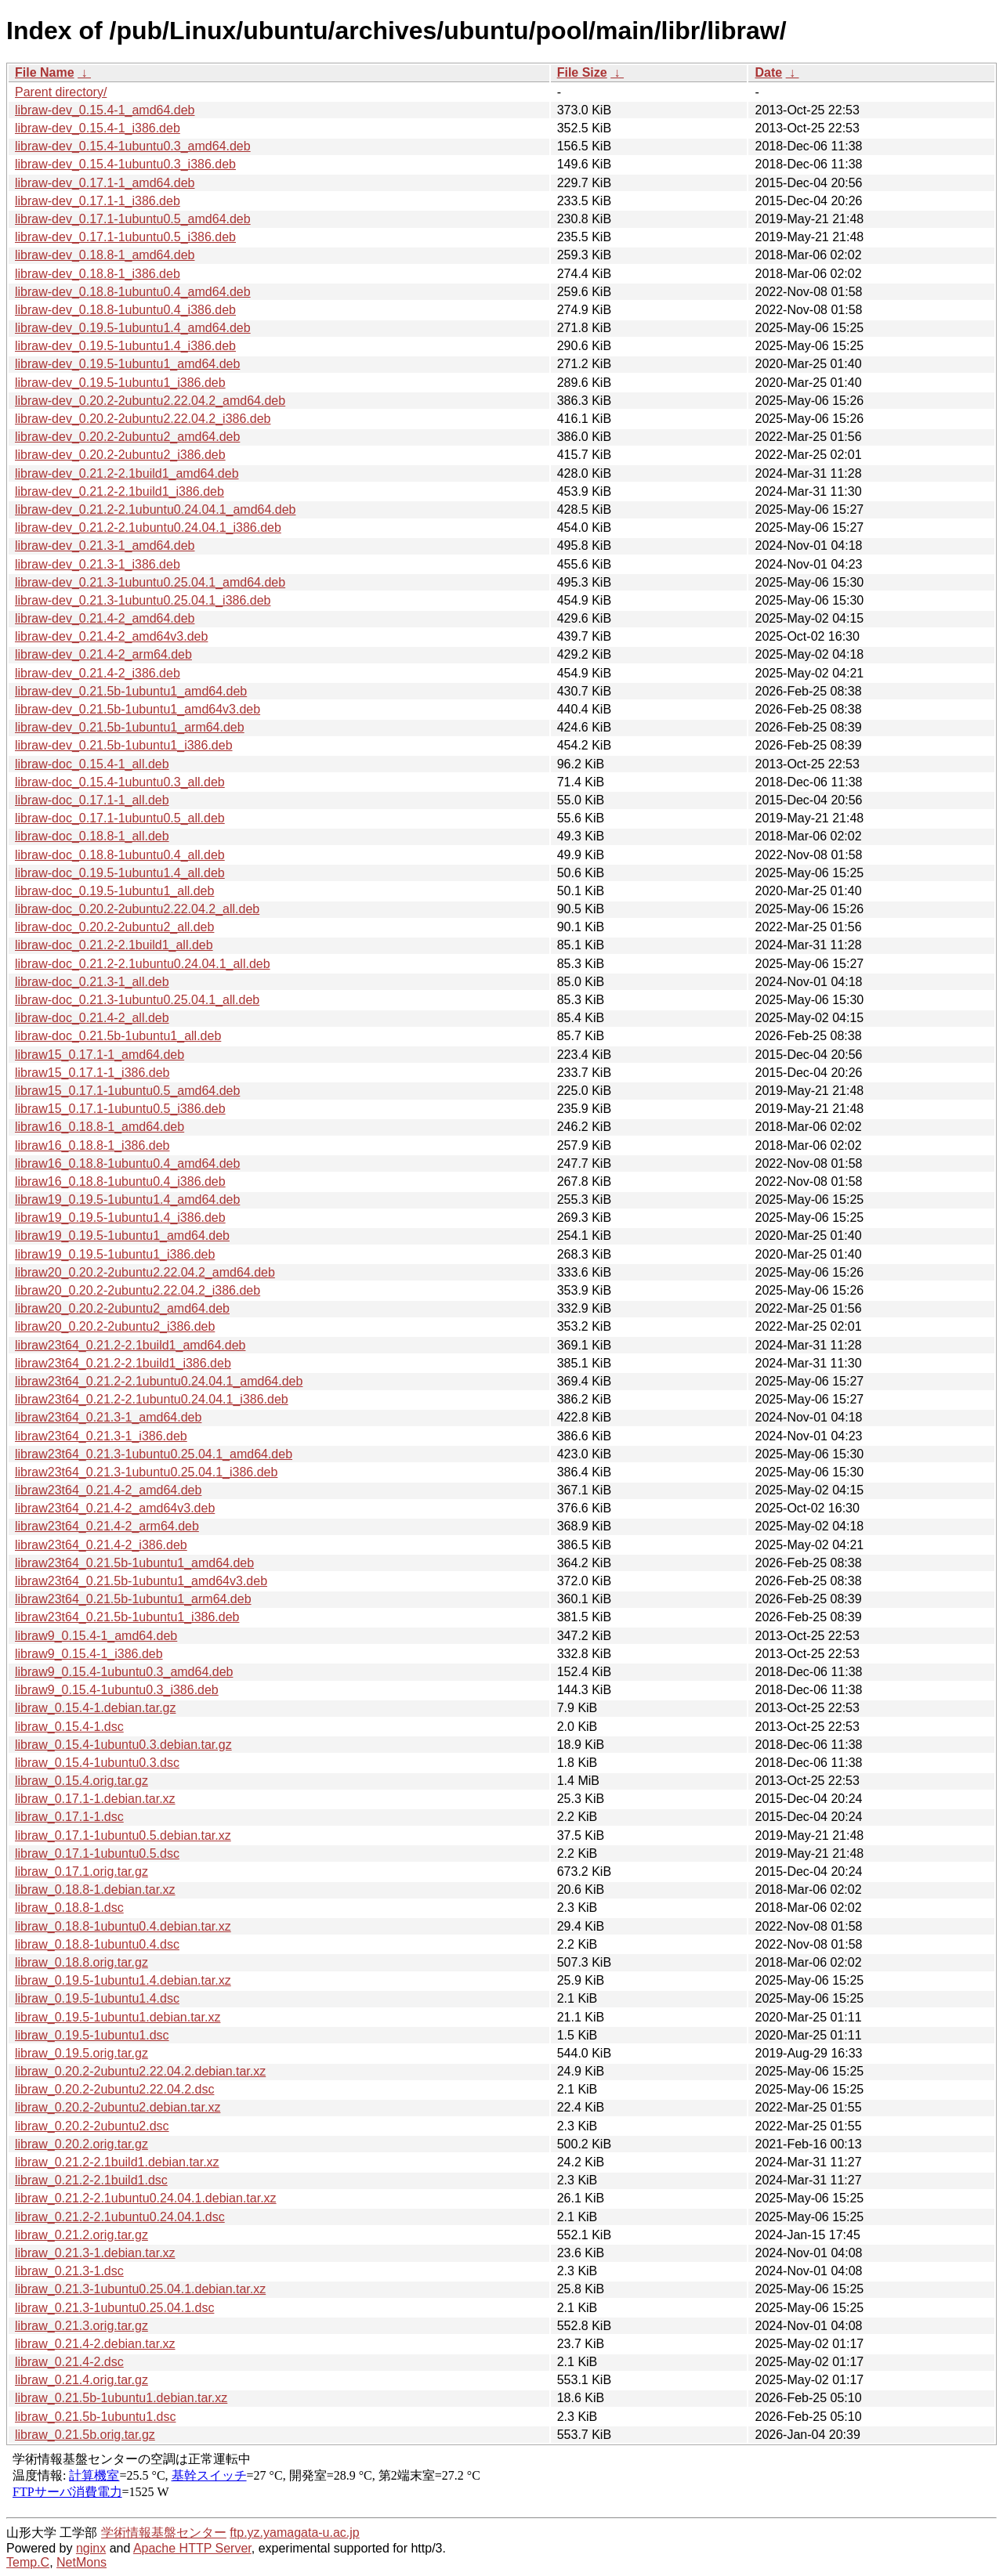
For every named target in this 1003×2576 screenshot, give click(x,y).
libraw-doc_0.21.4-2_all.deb (92, 1017)
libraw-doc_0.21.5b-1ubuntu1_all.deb (118, 1035)
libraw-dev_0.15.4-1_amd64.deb (104, 110)
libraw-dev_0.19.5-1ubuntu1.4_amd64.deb (133, 327)
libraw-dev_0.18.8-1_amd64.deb (104, 255)
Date (768, 72)
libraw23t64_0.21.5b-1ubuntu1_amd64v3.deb (141, 1581)
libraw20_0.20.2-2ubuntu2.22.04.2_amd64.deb (145, 1272)
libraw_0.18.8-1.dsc (69, 1907)
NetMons (81, 2562)
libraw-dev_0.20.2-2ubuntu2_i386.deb (120, 454)
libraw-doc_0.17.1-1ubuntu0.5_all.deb (120, 818)
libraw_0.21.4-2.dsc (69, 2361)
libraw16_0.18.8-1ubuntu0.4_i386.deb (120, 1181)
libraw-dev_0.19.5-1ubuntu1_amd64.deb (127, 363)
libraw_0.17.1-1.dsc (69, 1816)
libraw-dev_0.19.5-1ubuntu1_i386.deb (120, 382)
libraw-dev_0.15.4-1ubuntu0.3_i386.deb (125, 164)
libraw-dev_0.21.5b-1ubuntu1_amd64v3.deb (137, 709)
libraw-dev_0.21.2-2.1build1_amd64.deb (127, 473)
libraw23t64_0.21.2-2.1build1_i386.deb (123, 1363)
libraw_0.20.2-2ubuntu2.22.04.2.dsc (114, 2089)
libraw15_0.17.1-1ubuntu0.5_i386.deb (120, 1108)
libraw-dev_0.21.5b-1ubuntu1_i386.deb (124, 745)
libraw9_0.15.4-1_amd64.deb (96, 1635)
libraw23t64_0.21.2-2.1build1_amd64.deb (130, 1345)
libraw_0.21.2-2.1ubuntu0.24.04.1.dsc (120, 2217)
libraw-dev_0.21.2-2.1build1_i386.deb (119, 491)
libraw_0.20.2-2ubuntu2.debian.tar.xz (117, 2107)
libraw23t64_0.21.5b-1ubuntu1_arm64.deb (133, 1599)
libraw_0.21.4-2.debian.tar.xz (95, 2343)
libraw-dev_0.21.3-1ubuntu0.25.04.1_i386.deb (142, 600)
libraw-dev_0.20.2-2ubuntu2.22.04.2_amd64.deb (150, 400)
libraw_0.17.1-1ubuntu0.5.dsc (97, 1853)
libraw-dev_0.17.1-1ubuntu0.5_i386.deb (125, 237)
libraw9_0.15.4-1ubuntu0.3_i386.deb (117, 1689)
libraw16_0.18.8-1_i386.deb (92, 1145)
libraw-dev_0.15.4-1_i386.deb (97, 128)
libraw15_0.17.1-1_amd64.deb (99, 1054)
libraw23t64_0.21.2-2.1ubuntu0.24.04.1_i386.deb (151, 1399)
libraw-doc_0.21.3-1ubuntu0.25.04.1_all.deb (137, 999)
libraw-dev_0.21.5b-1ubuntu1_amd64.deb (131, 691)
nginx (91, 2548)
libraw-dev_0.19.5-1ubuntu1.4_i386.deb (125, 345)
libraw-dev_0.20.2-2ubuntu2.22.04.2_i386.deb (142, 418)
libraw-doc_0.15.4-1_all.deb (92, 764)
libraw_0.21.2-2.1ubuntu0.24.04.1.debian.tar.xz (146, 2198)
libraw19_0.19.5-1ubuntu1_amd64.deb (122, 1235)
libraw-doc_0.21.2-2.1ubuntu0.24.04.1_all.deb (142, 963)
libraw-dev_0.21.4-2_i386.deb (97, 673)
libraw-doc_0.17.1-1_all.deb (92, 800)
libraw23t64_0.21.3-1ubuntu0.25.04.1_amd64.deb (153, 1454)
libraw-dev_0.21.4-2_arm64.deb (103, 654)
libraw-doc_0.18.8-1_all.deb (92, 836)
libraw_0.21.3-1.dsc (69, 2271)
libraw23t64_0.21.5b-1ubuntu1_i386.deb (127, 1617)
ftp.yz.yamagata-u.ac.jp (294, 2532)
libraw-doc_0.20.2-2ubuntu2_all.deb (114, 927)
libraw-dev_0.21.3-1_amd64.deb (104, 545)
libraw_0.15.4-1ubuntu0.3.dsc (97, 1762)
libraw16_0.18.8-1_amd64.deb (99, 1126)
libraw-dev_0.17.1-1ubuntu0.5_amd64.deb (133, 219)
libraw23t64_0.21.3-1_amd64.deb (108, 1417)
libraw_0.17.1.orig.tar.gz (81, 1871)
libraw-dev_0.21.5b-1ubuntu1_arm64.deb (129, 727)
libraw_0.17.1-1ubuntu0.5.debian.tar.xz (123, 1835)
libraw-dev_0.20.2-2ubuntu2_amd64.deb (127, 436)
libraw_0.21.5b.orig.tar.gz (85, 2434)
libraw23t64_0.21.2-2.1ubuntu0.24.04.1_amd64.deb (158, 1381)
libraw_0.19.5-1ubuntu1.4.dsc (97, 1998)
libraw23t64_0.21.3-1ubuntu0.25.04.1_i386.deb (146, 1472)
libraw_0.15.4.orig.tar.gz (81, 1780)
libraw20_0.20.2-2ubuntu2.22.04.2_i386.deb (137, 1290)
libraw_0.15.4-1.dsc (69, 1726)
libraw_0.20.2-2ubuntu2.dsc (92, 2126)
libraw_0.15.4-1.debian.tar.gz (95, 1707)
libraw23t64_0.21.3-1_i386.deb (101, 1436)
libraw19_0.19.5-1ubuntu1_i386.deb (115, 1254)
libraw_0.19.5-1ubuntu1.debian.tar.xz (117, 2017)
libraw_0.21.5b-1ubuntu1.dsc (95, 2416)
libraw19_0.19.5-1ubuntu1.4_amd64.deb (127, 1199)
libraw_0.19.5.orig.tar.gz (81, 2053)
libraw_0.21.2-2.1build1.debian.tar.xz (117, 2162)
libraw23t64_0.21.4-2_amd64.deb (108, 1490)
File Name (44, 72)
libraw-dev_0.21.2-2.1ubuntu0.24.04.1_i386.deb (148, 527)
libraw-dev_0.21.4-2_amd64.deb (104, 618)
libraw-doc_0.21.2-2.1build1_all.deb (114, 945)
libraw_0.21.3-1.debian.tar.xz (95, 2253)
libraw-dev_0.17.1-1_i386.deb (97, 201)
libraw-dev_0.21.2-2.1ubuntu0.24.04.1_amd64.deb (155, 509)
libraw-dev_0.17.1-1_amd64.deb (104, 183)
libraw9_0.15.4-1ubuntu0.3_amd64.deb (124, 1671)
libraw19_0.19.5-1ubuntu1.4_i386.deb (120, 1217)
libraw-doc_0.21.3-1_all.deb (92, 981)
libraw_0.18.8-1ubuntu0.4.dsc (97, 1944)
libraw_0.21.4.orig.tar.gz (81, 2379)
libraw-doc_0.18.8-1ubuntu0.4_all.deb (120, 855)
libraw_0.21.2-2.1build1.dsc (91, 2180)
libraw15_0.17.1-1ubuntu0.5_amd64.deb (127, 1090)
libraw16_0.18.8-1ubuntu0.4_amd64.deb (127, 1163)
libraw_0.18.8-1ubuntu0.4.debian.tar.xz (123, 1926)
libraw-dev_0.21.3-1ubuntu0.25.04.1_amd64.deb (150, 582)
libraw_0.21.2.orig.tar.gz (81, 2235)
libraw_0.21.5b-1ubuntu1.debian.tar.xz (121, 2397)
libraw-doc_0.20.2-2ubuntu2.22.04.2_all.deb (137, 909)
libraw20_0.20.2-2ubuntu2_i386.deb (115, 1326)
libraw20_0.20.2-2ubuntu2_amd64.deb (122, 1308)
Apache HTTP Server (192, 2548)
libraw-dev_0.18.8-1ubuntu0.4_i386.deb (125, 309)
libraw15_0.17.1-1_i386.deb (92, 1072)
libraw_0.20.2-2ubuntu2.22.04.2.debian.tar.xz (140, 2071)
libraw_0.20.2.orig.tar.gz (81, 2144)
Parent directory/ (61, 92)
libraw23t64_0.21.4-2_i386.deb (101, 1545)
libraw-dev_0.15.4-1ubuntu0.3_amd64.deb (133, 146)
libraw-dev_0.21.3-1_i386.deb (97, 564)
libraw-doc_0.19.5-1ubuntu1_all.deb (114, 891)
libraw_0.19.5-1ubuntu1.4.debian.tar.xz (123, 1980)
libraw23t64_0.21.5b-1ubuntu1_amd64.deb (134, 1563)
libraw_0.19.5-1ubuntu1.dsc (92, 2035)
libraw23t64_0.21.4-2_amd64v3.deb (115, 1508)
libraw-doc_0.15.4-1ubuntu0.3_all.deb (120, 782)
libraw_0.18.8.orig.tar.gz (81, 1962)
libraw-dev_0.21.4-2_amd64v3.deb (111, 636)
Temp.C (27, 2562)
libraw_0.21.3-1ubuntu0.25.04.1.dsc (114, 2307)
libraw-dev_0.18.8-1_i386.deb (97, 273)
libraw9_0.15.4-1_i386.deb (89, 1653)
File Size (582, 72)
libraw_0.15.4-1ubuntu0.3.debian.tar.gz (123, 1744)
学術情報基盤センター (163, 2532)
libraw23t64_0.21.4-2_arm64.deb (107, 1526)
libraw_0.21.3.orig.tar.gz (81, 2325)
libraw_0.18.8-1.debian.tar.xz (95, 1889)
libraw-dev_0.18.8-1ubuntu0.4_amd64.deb (133, 291)
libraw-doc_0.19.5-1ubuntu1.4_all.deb (120, 873)
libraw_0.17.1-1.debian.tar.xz (95, 1798)
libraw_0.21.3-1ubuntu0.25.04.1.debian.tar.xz (140, 2289)
